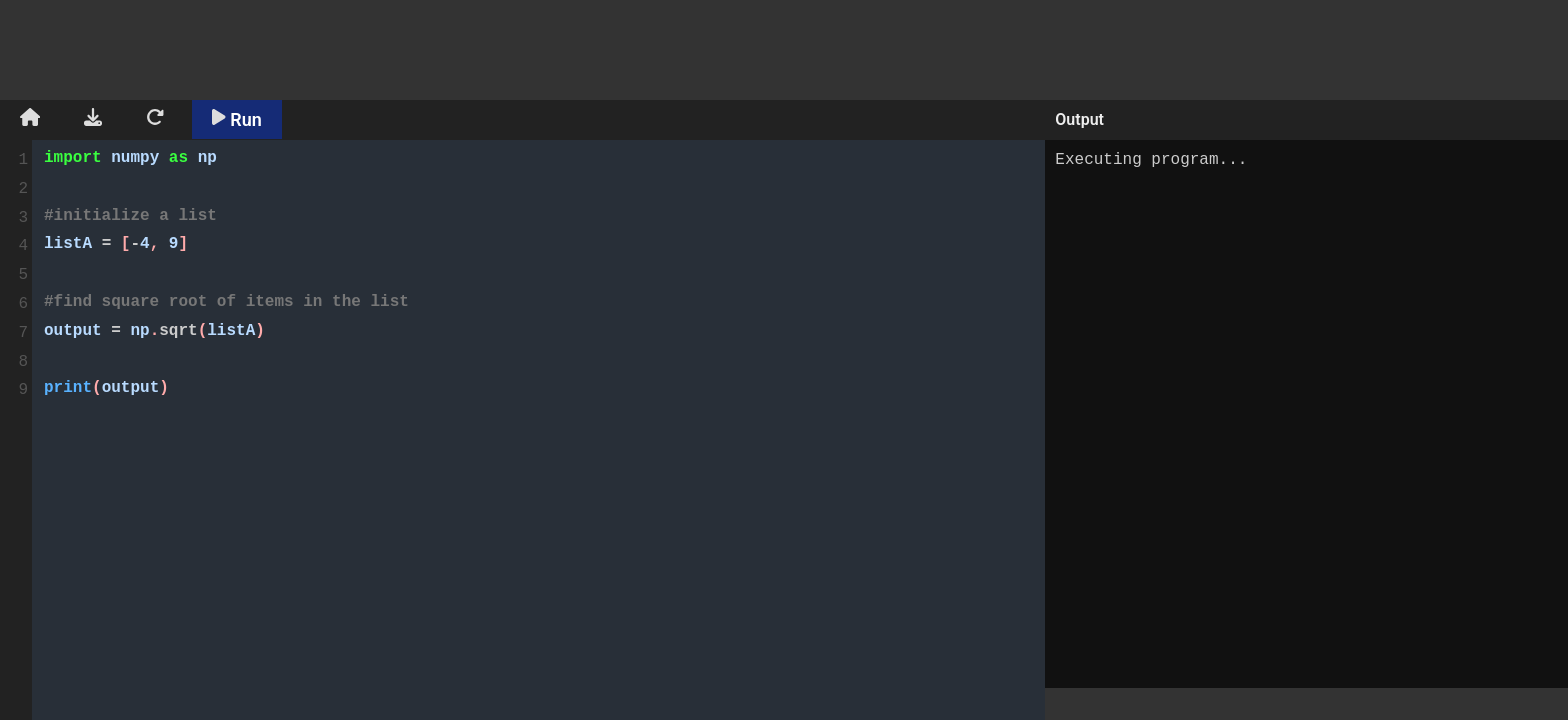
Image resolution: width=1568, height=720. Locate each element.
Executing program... (1306, 414)
